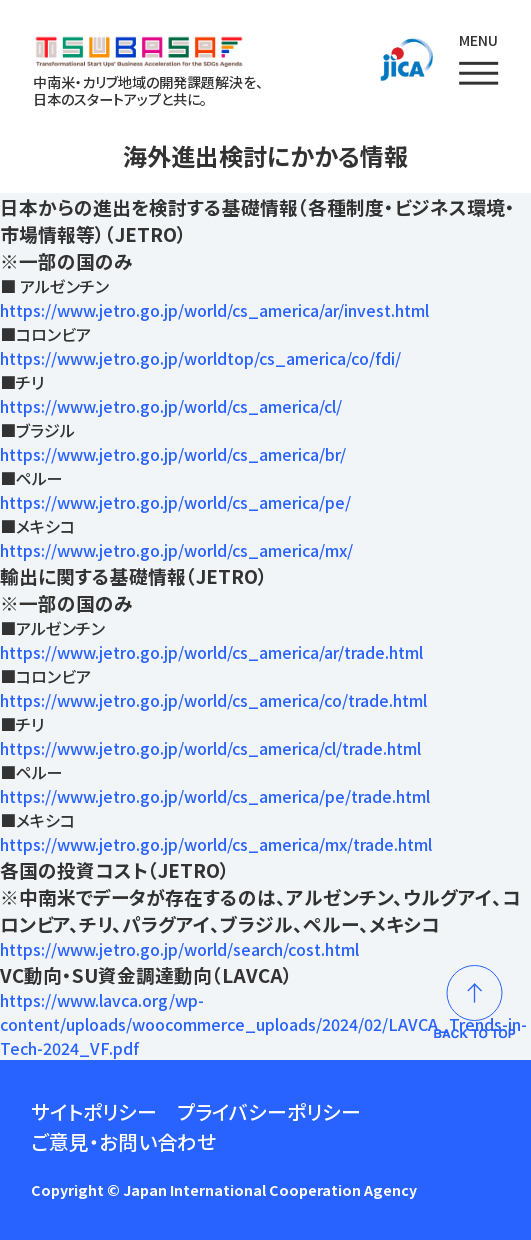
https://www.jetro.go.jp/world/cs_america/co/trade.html (213, 700)
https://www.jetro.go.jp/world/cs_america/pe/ (175, 502)
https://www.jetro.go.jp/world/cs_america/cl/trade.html (210, 748)
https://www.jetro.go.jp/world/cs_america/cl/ (171, 406)
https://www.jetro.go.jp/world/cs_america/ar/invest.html (214, 310)
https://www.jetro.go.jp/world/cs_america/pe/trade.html (215, 796)
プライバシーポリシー (269, 1111)
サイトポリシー (94, 1111)
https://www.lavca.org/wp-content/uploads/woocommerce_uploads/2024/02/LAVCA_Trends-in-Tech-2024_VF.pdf (263, 1024)
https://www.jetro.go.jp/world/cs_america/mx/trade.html (216, 844)
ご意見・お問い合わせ (123, 1141)
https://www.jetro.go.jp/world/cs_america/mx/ (176, 550)
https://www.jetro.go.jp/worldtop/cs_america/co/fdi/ (200, 358)
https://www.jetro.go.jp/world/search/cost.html (179, 949)
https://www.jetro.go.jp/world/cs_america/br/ (173, 454)
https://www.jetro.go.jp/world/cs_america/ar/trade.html (211, 652)
